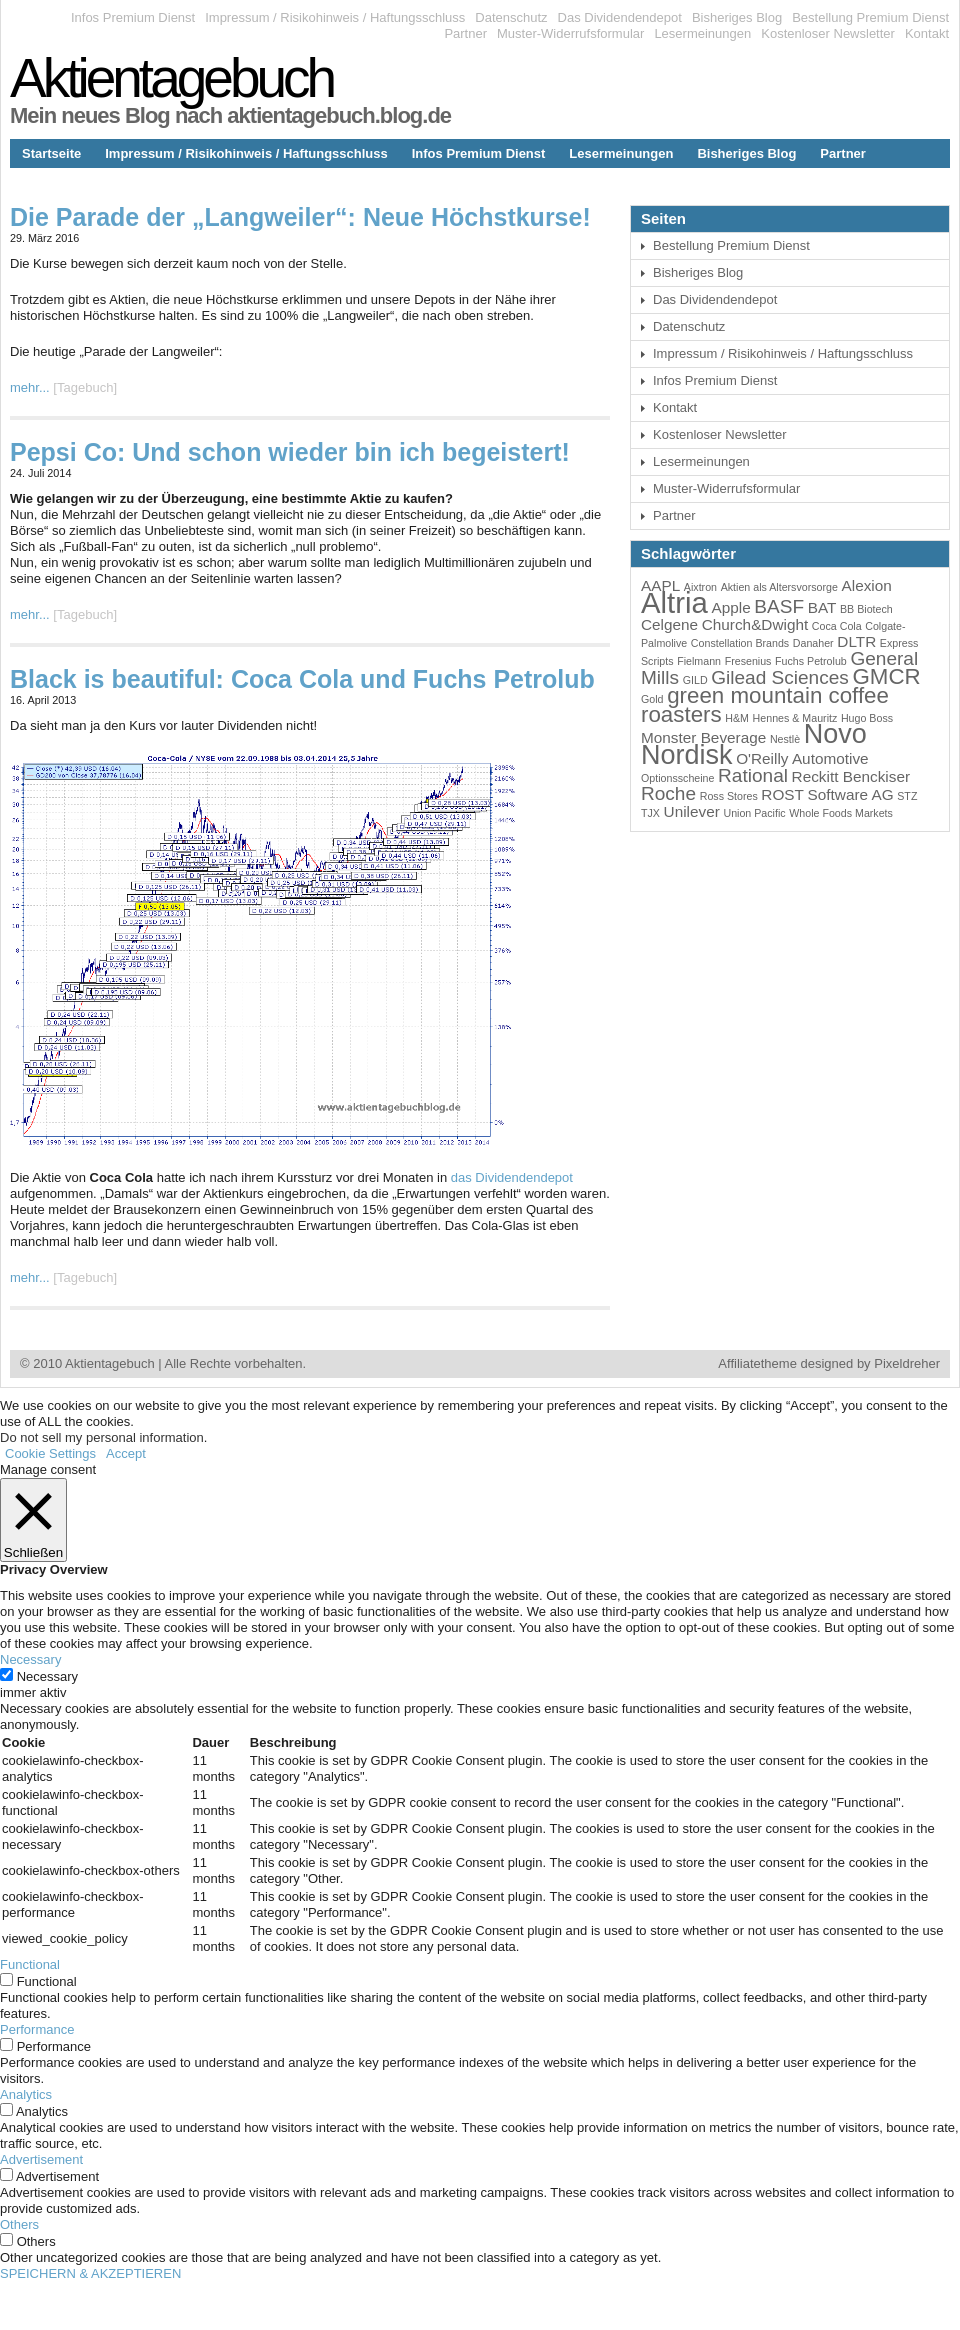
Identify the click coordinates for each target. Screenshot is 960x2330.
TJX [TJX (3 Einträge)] (650, 813)
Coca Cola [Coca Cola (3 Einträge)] (837, 626)
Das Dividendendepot (620, 17)
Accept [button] (126, 1453)
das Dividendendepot (512, 1177)
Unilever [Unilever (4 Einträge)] (692, 811)
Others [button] (19, 2224)
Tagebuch (85, 387)
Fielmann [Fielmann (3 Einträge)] (699, 661)
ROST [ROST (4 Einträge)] (782, 794)
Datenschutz (511, 17)
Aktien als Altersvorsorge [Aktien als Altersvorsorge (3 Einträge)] (779, 587)
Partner (465, 33)
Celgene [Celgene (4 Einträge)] (669, 624)
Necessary (47, 1676)
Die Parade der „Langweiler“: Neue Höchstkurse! (300, 217)
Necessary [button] (30, 1659)
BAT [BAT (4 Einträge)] (822, 607)
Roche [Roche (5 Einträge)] (668, 793)
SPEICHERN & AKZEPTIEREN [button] (90, 2273)
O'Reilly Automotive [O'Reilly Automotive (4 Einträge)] (802, 758)
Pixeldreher (907, 1363)
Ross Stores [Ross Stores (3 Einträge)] (729, 796)
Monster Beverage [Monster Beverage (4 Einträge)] (703, 737)
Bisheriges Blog (737, 17)
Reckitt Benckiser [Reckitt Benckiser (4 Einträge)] (851, 776)
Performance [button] (37, 2029)
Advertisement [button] (41, 2159)
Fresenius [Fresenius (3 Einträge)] (748, 661)
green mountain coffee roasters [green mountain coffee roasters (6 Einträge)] (765, 705)
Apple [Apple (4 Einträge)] (730, 607)
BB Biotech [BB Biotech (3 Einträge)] (866, 609)
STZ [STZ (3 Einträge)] (907, 796)
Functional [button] (30, 1964)
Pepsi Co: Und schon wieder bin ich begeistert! (290, 452)
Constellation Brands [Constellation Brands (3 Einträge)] (740, 643)
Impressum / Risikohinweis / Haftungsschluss (335, 17)
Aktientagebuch (171, 78)
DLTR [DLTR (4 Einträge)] (856, 641)
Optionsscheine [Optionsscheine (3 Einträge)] (677, 778)
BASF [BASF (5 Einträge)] (779, 606)
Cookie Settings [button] (50, 1453)
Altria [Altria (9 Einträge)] (674, 602)
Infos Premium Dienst (133, 17)
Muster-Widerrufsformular (570, 33)
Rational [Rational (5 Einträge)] (753, 775)
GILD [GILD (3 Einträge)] (695, 680)
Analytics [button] (26, 2094)
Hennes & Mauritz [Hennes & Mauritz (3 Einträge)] (795, 718)
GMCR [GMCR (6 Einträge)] (886, 676)
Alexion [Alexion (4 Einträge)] (867, 585)
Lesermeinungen (702, 33)
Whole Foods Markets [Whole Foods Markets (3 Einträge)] (841, 813)
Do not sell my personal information (102, 1437)
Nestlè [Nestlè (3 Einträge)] (785, 739)
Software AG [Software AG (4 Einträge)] (851, 794)
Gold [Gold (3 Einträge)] (652, 699)
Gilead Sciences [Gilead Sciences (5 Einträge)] (780, 677)
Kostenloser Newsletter (828, 33)
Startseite (51, 153)
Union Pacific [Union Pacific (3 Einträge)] (754, 813)
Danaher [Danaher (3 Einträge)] (813, 643)
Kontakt (927, 33)
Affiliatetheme (757, 1363)
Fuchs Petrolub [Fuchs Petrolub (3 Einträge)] (811, 661)
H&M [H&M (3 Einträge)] (737, 718)
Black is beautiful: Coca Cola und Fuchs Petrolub (302, 679)
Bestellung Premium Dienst (870, 17)
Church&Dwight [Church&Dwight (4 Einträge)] (755, 624)
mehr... (30, 387)
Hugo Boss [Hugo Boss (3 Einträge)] (867, 718)
